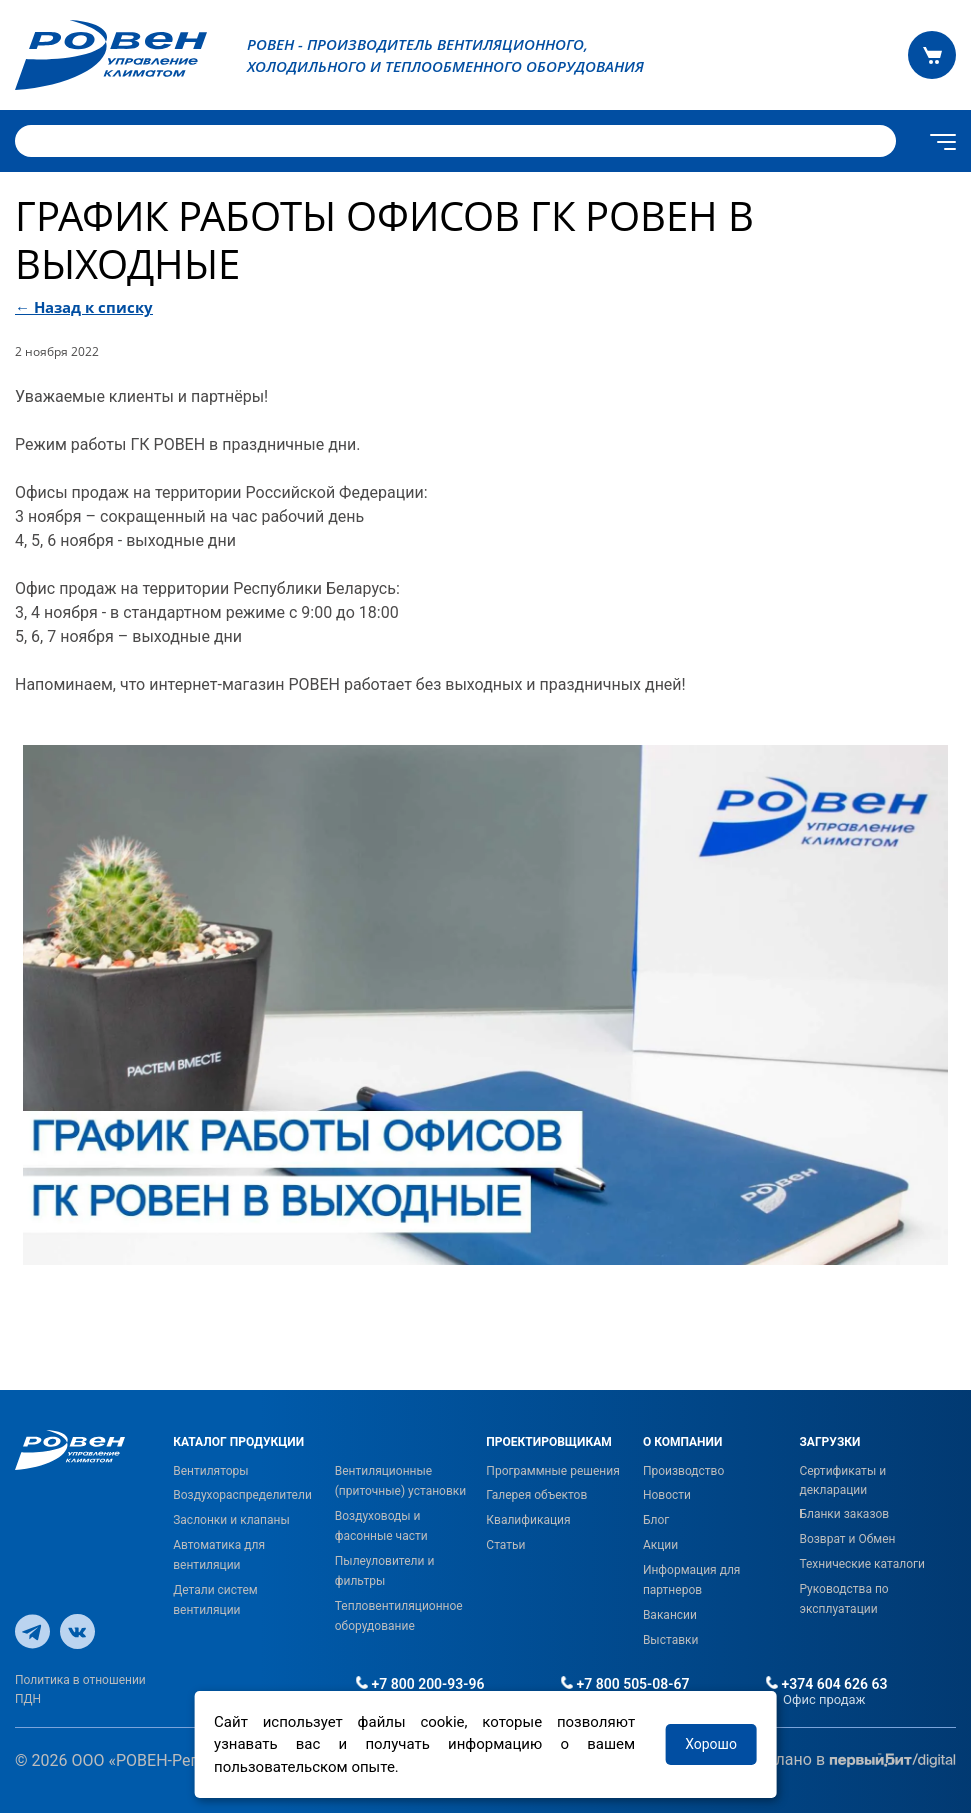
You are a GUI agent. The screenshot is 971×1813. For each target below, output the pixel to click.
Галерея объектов (536, 1495)
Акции (660, 1545)
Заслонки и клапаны (231, 1520)
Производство (683, 1471)
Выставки (671, 1640)
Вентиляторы (210, 1471)
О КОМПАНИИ (682, 1442)
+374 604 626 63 (827, 1684)
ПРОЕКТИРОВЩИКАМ (548, 1442)
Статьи (505, 1545)
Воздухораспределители (242, 1495)
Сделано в (851, 1760)
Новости (667, 1495)
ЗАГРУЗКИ (829, 1442)
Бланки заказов (844, 1514)
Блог (656, 1520)
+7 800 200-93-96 (420, 1684)
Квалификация (528, 1520)
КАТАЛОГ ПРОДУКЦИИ (238, 1442)
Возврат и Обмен (847, 1539)
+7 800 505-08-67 (625, 1684)
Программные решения (552, 1471)
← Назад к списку (84, 307)
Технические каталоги (862, 1564)
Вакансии (670, 1615)
